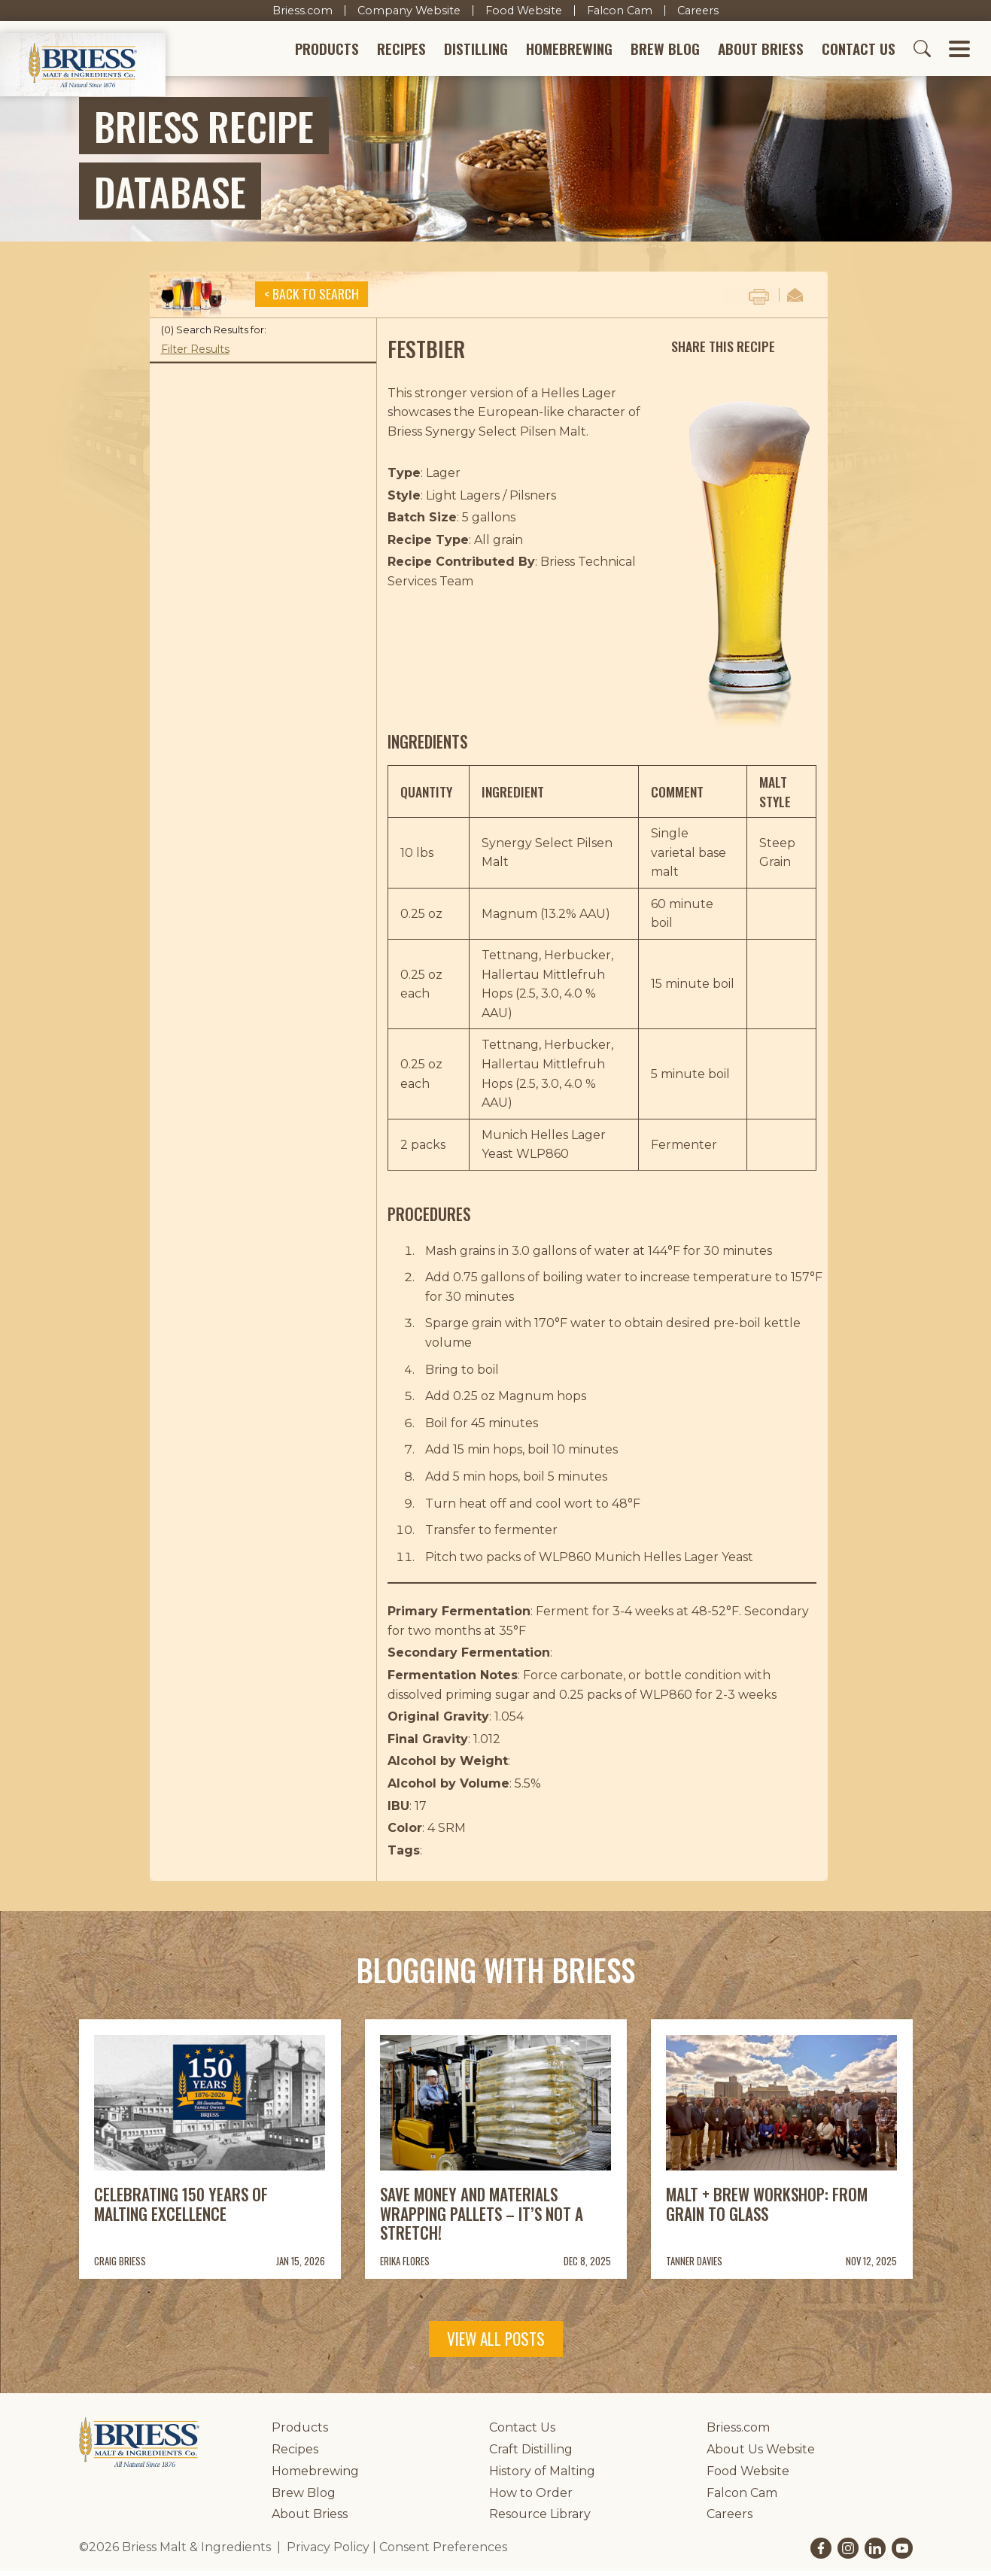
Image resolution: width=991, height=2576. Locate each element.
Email (794, 300)
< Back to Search (311, 298)
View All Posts (496, 2344)
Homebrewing (569, 51)
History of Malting (542, 2476)
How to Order (531, 2498)
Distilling (476, 51)
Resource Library (540, 2519)
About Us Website (761, 2454)
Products (327, 51)
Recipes (401, 51)
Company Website (409, 10)
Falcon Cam (619, 10)
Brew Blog (665, 51)
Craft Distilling (531, 2454)
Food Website (523, 10)
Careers (698, 10)
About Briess (761, 51)
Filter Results (195, 354)
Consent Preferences (443, 2552)
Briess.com (302, 10)
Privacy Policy (328, 2552)
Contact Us (858, 51)
